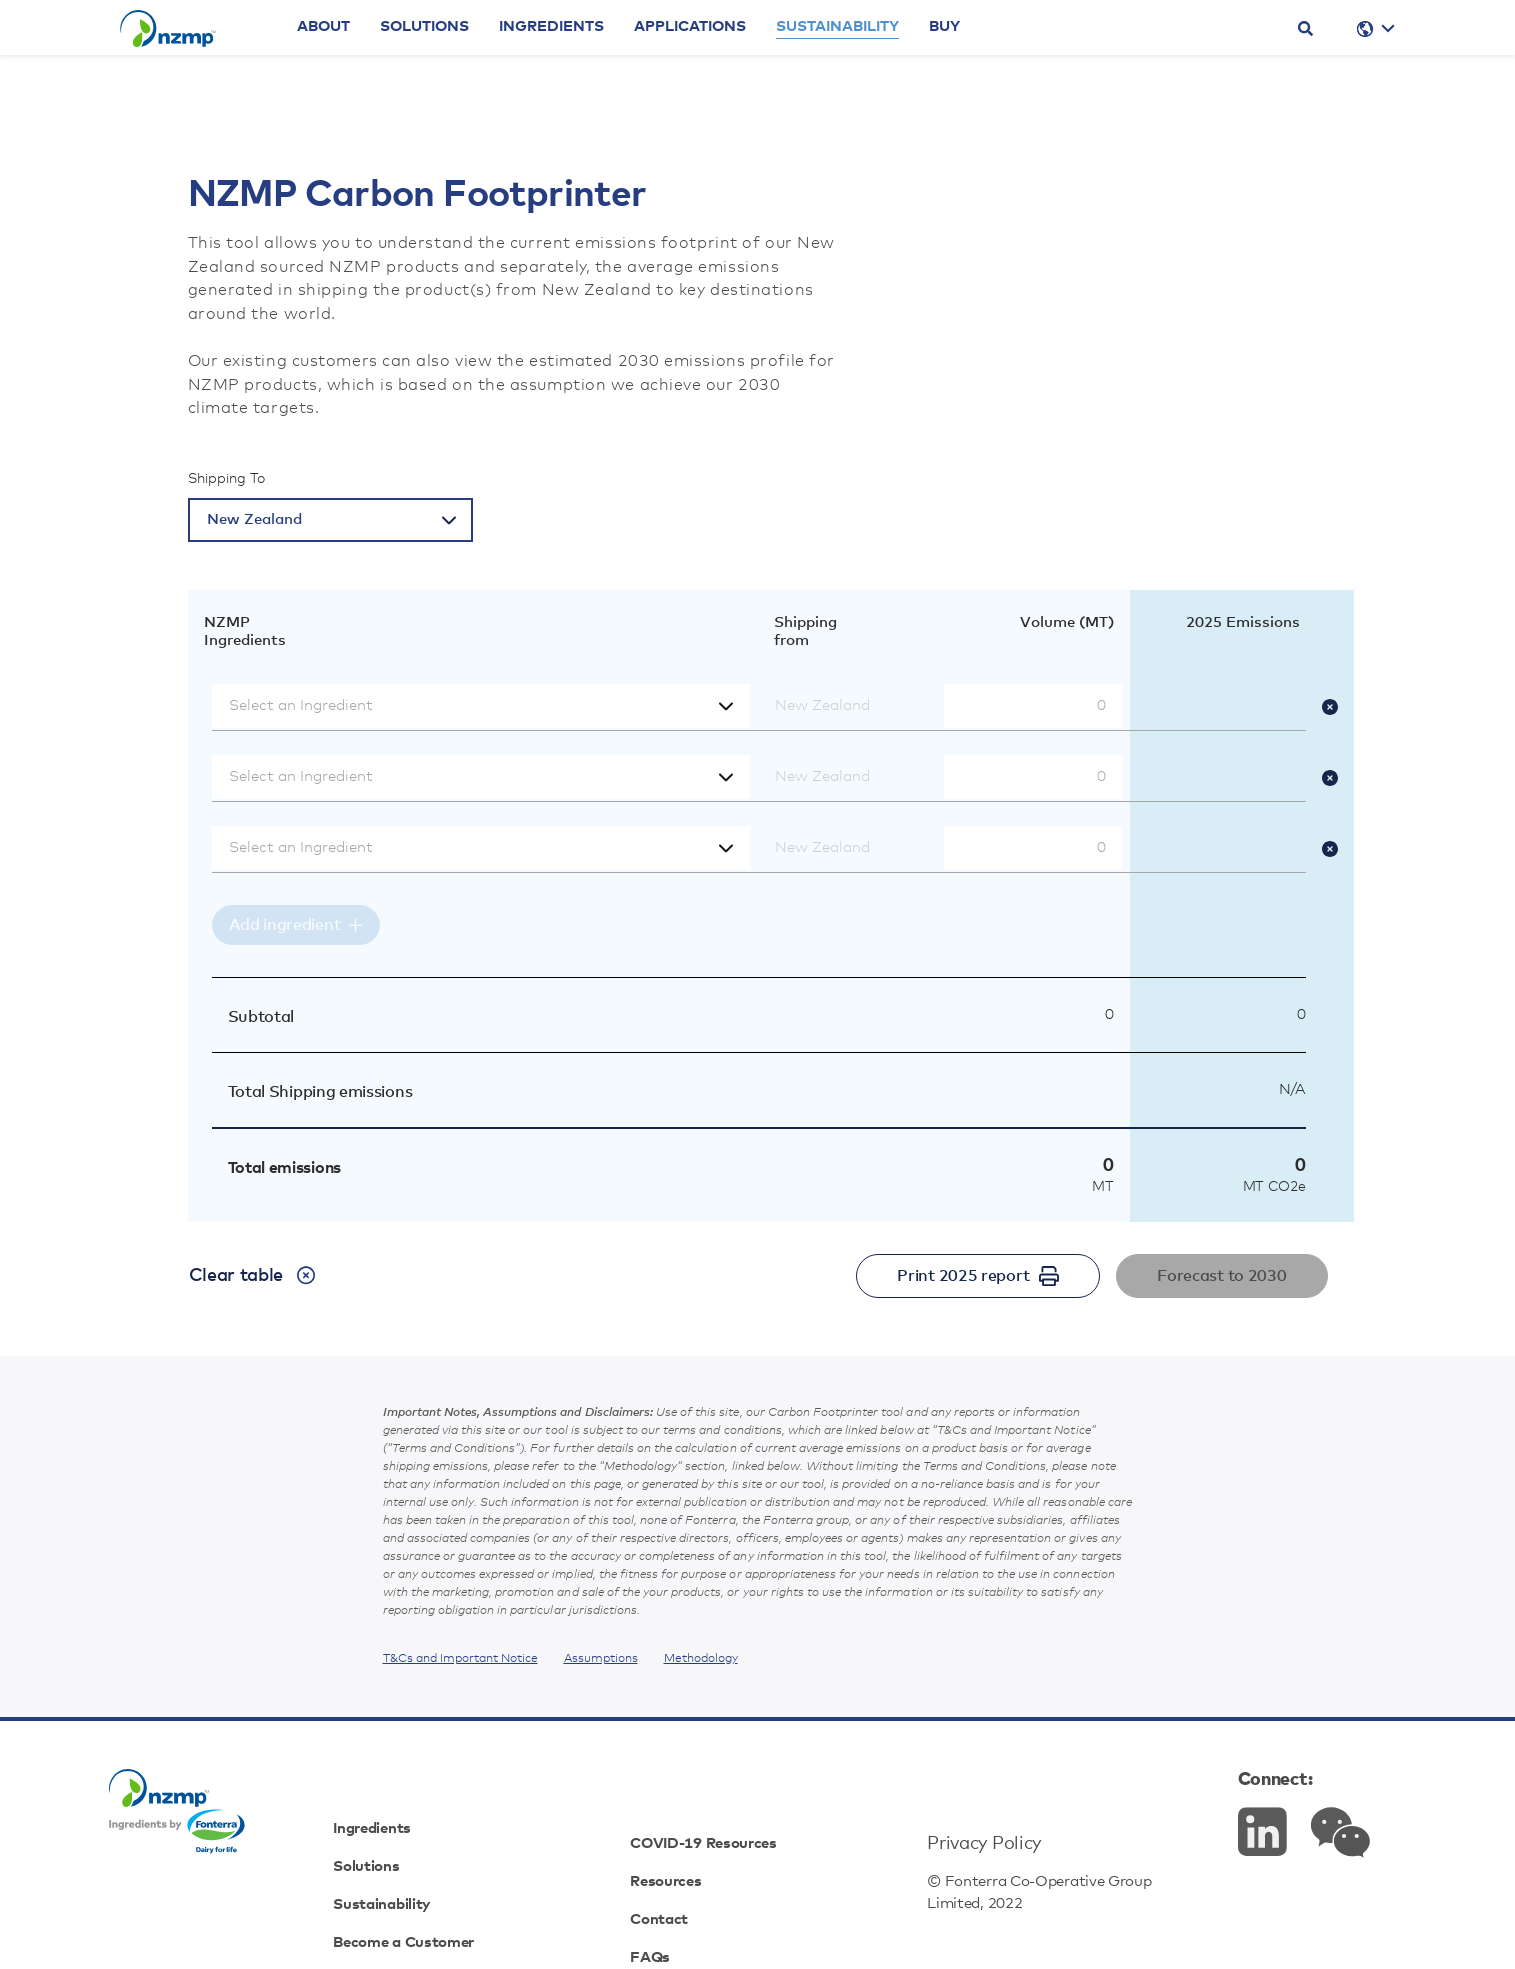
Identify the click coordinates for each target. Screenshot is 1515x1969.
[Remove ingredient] (1337, 706)
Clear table (252, 1275)
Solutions (488, 62)
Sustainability (901, 62)
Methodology (701, 1659)
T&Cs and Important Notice (460, 1659)
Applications (754, 62)
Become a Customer (464, 1894)
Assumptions (601, 1659)
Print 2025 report (978, 1276)
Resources (687, 1818)
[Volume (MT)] (1033, 706)
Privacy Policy (966, 1780)
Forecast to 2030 (1221, 1276)
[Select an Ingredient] (481, 706)
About (387, 62)
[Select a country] (330, 520)
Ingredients (615, 62)
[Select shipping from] (847, 706)
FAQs (667, 1894)
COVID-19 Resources (733, 1780)
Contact (679, 1856)
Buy (1008, 62)
